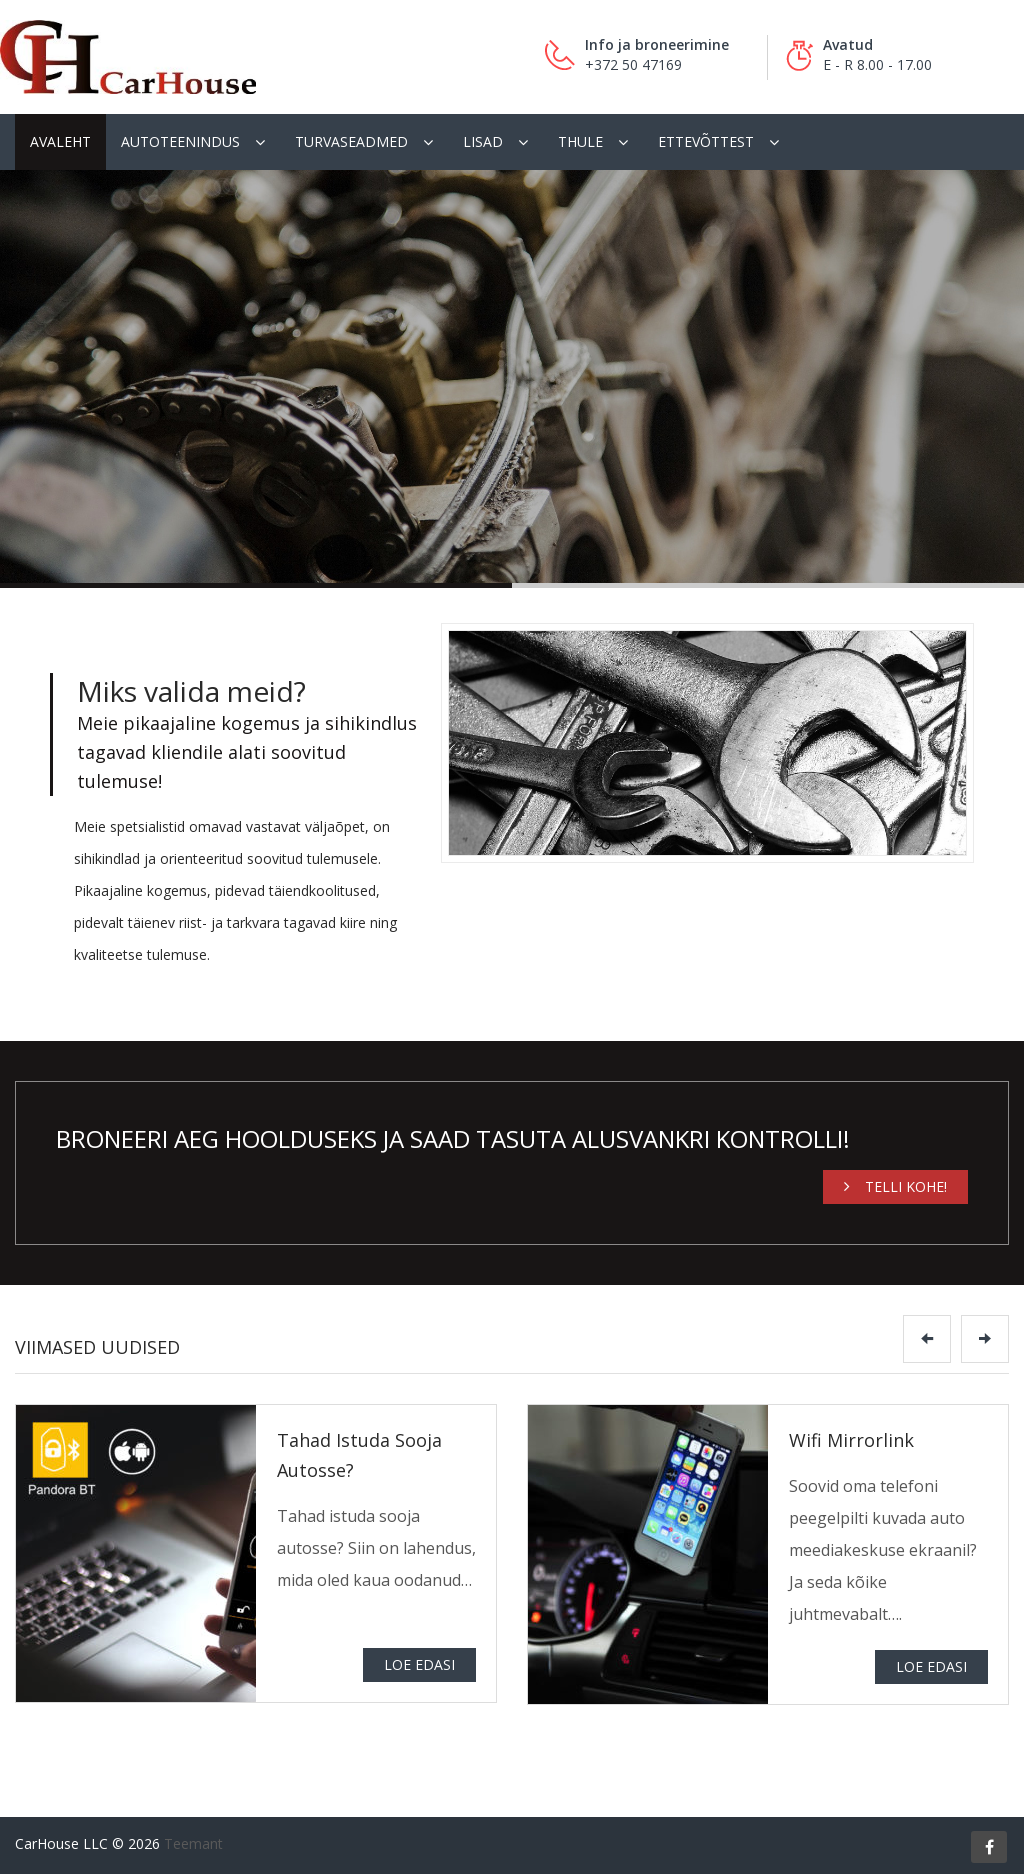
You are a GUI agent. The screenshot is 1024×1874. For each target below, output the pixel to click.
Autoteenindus (180, 141)
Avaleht (60, 141)
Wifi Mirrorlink (851, 1440)
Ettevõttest (706, 141)
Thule (580, 141)
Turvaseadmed (351, 141)
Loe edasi (419, 1664)
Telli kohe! (895, 1186)
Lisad (483, 141)
